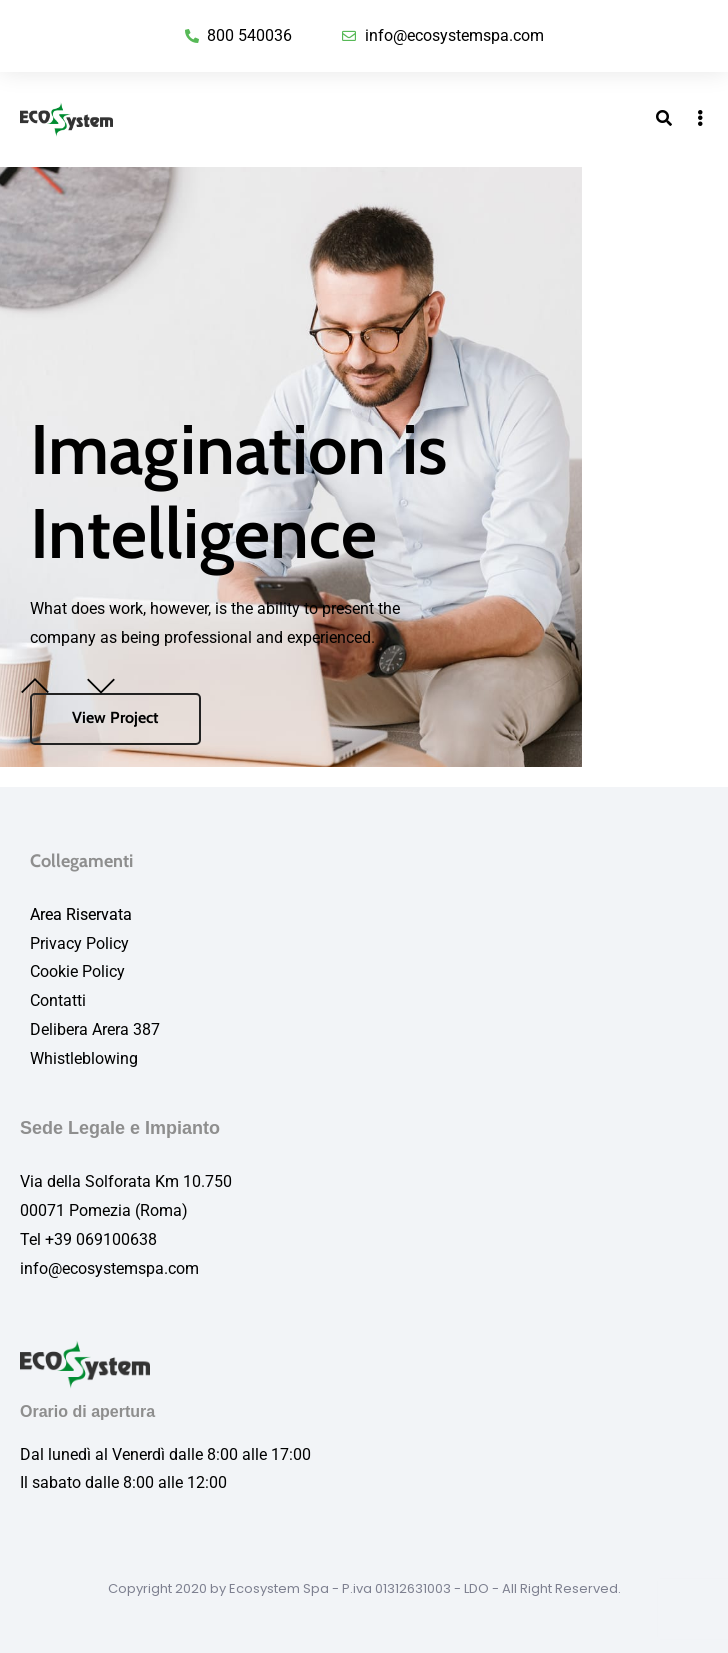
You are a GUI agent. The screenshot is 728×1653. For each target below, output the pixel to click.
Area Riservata (81, 914)
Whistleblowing (84, 1058)
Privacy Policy (79, 943)
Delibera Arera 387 (95, 1029)
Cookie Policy (77, 971)
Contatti (58, 1000)
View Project (115, 717)
